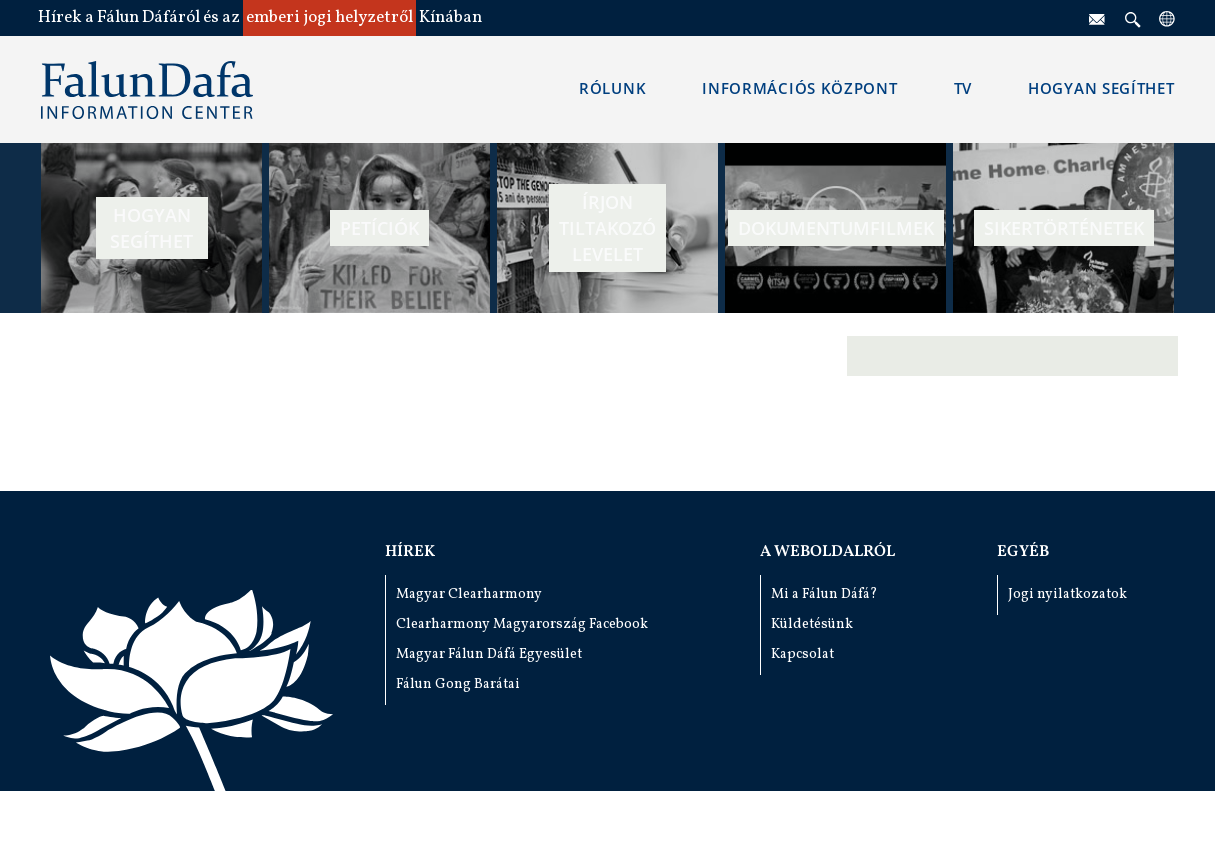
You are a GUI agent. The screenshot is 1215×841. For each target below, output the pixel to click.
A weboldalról (827, 552)
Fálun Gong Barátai (458, 684)
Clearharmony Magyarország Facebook (522, 624)
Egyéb (1023, 552)
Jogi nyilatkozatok (1067, 594)
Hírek (410, 552)
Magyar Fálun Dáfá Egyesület (489, 654)
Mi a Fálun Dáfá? (824, 594)
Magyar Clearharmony (469, 594)
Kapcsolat (802, 654)
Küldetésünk (812, 624)
